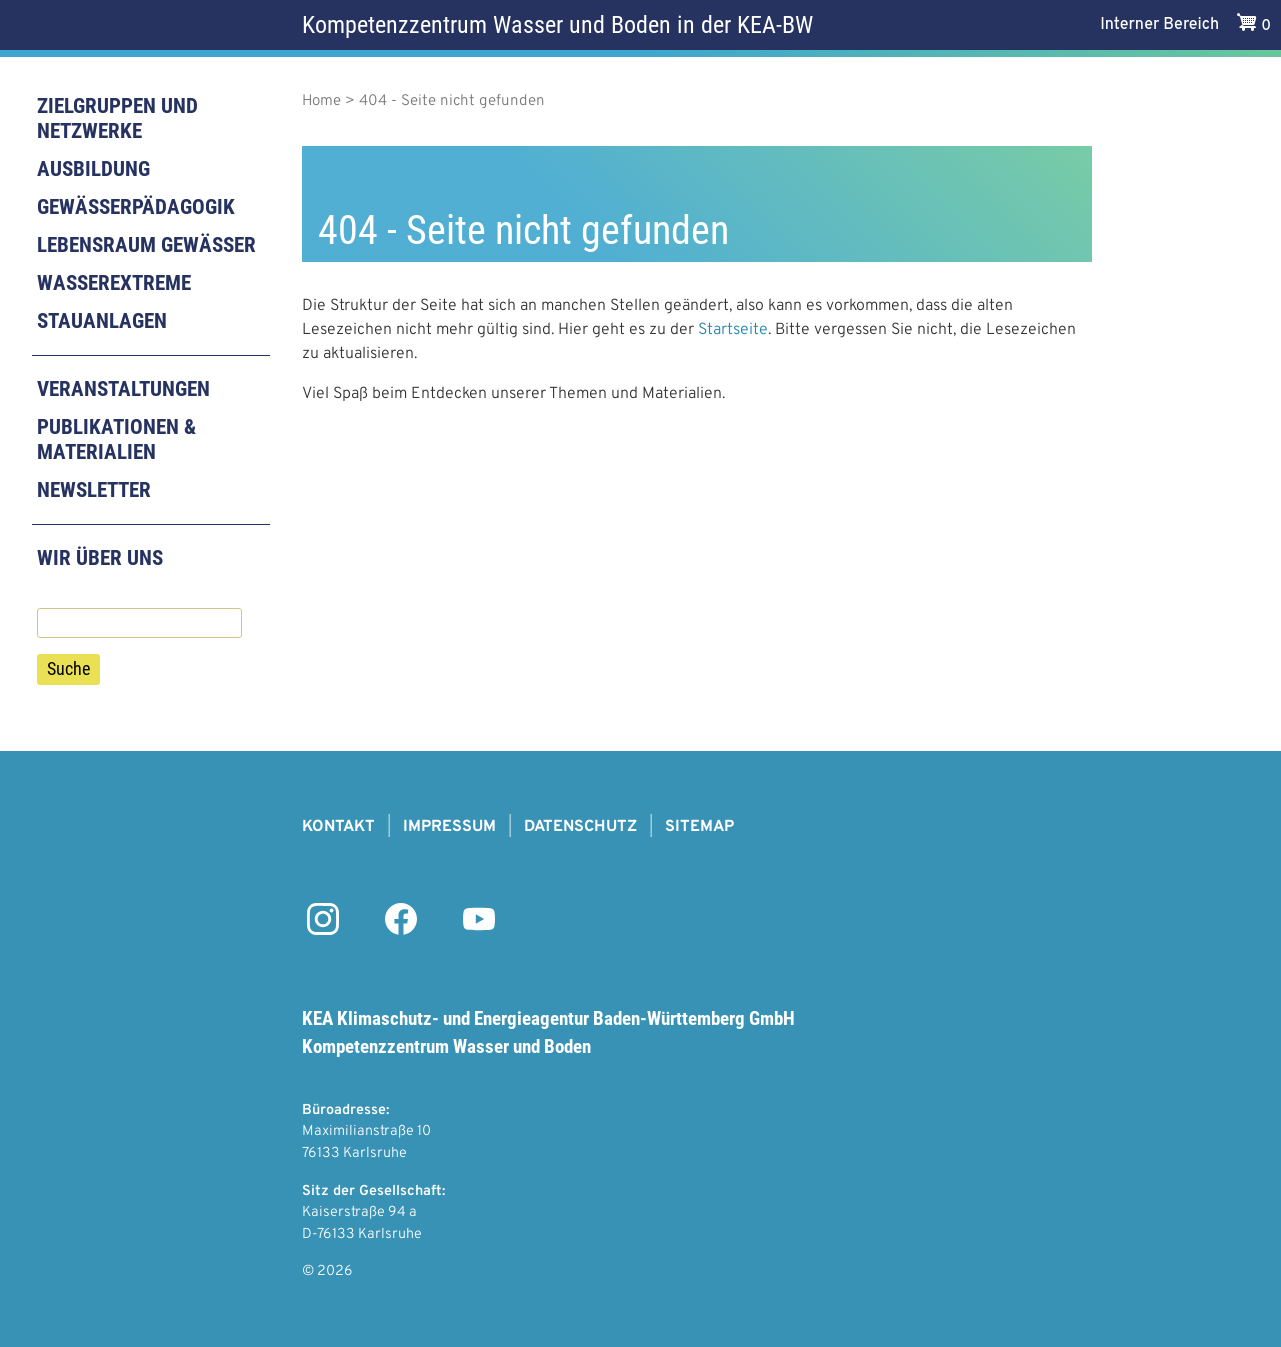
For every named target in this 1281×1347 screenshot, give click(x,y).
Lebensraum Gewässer (146, 245)
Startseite (733, 330)
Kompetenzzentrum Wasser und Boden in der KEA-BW (557, 25)
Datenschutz (580, 827)
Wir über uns (100, 558)
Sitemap (699, 827)
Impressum (449, 827)
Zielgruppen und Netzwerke (117, 118)
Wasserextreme (114, 283)
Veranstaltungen (123, 389)
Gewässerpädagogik (136, 207)
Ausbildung (93, 169)
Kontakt (338, 827)
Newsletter (94, 490)
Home (321, 101)
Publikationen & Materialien (116, 439)
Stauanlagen (102, 321)
